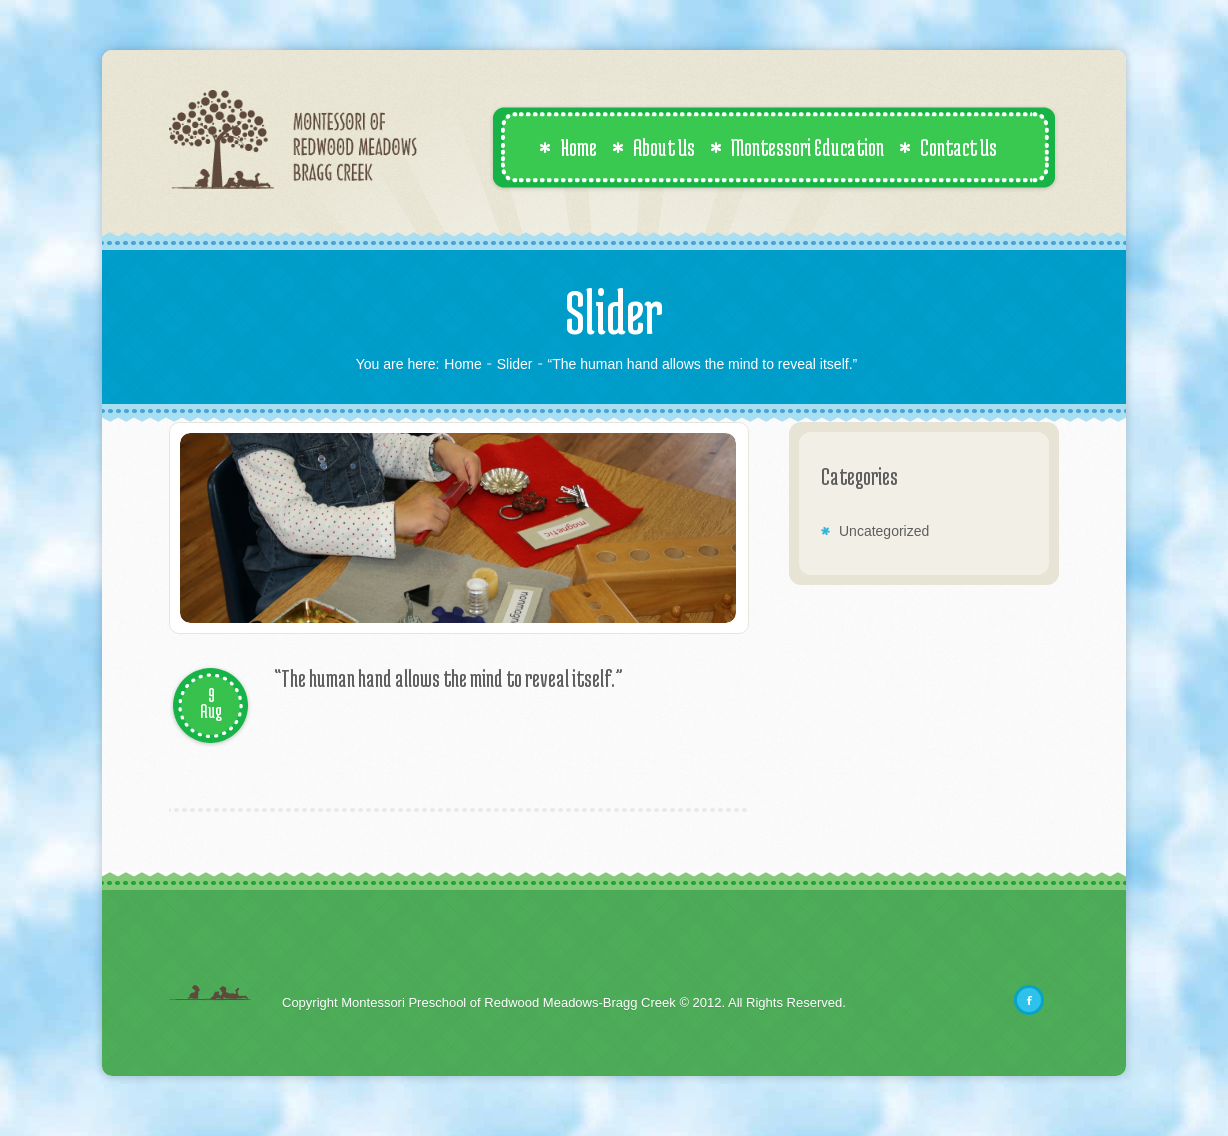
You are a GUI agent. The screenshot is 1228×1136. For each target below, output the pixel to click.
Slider (515, 364)
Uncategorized (884, 531)
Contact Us (948, 147)
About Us (653, 147)
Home (568, 147)
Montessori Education (797, 147)
